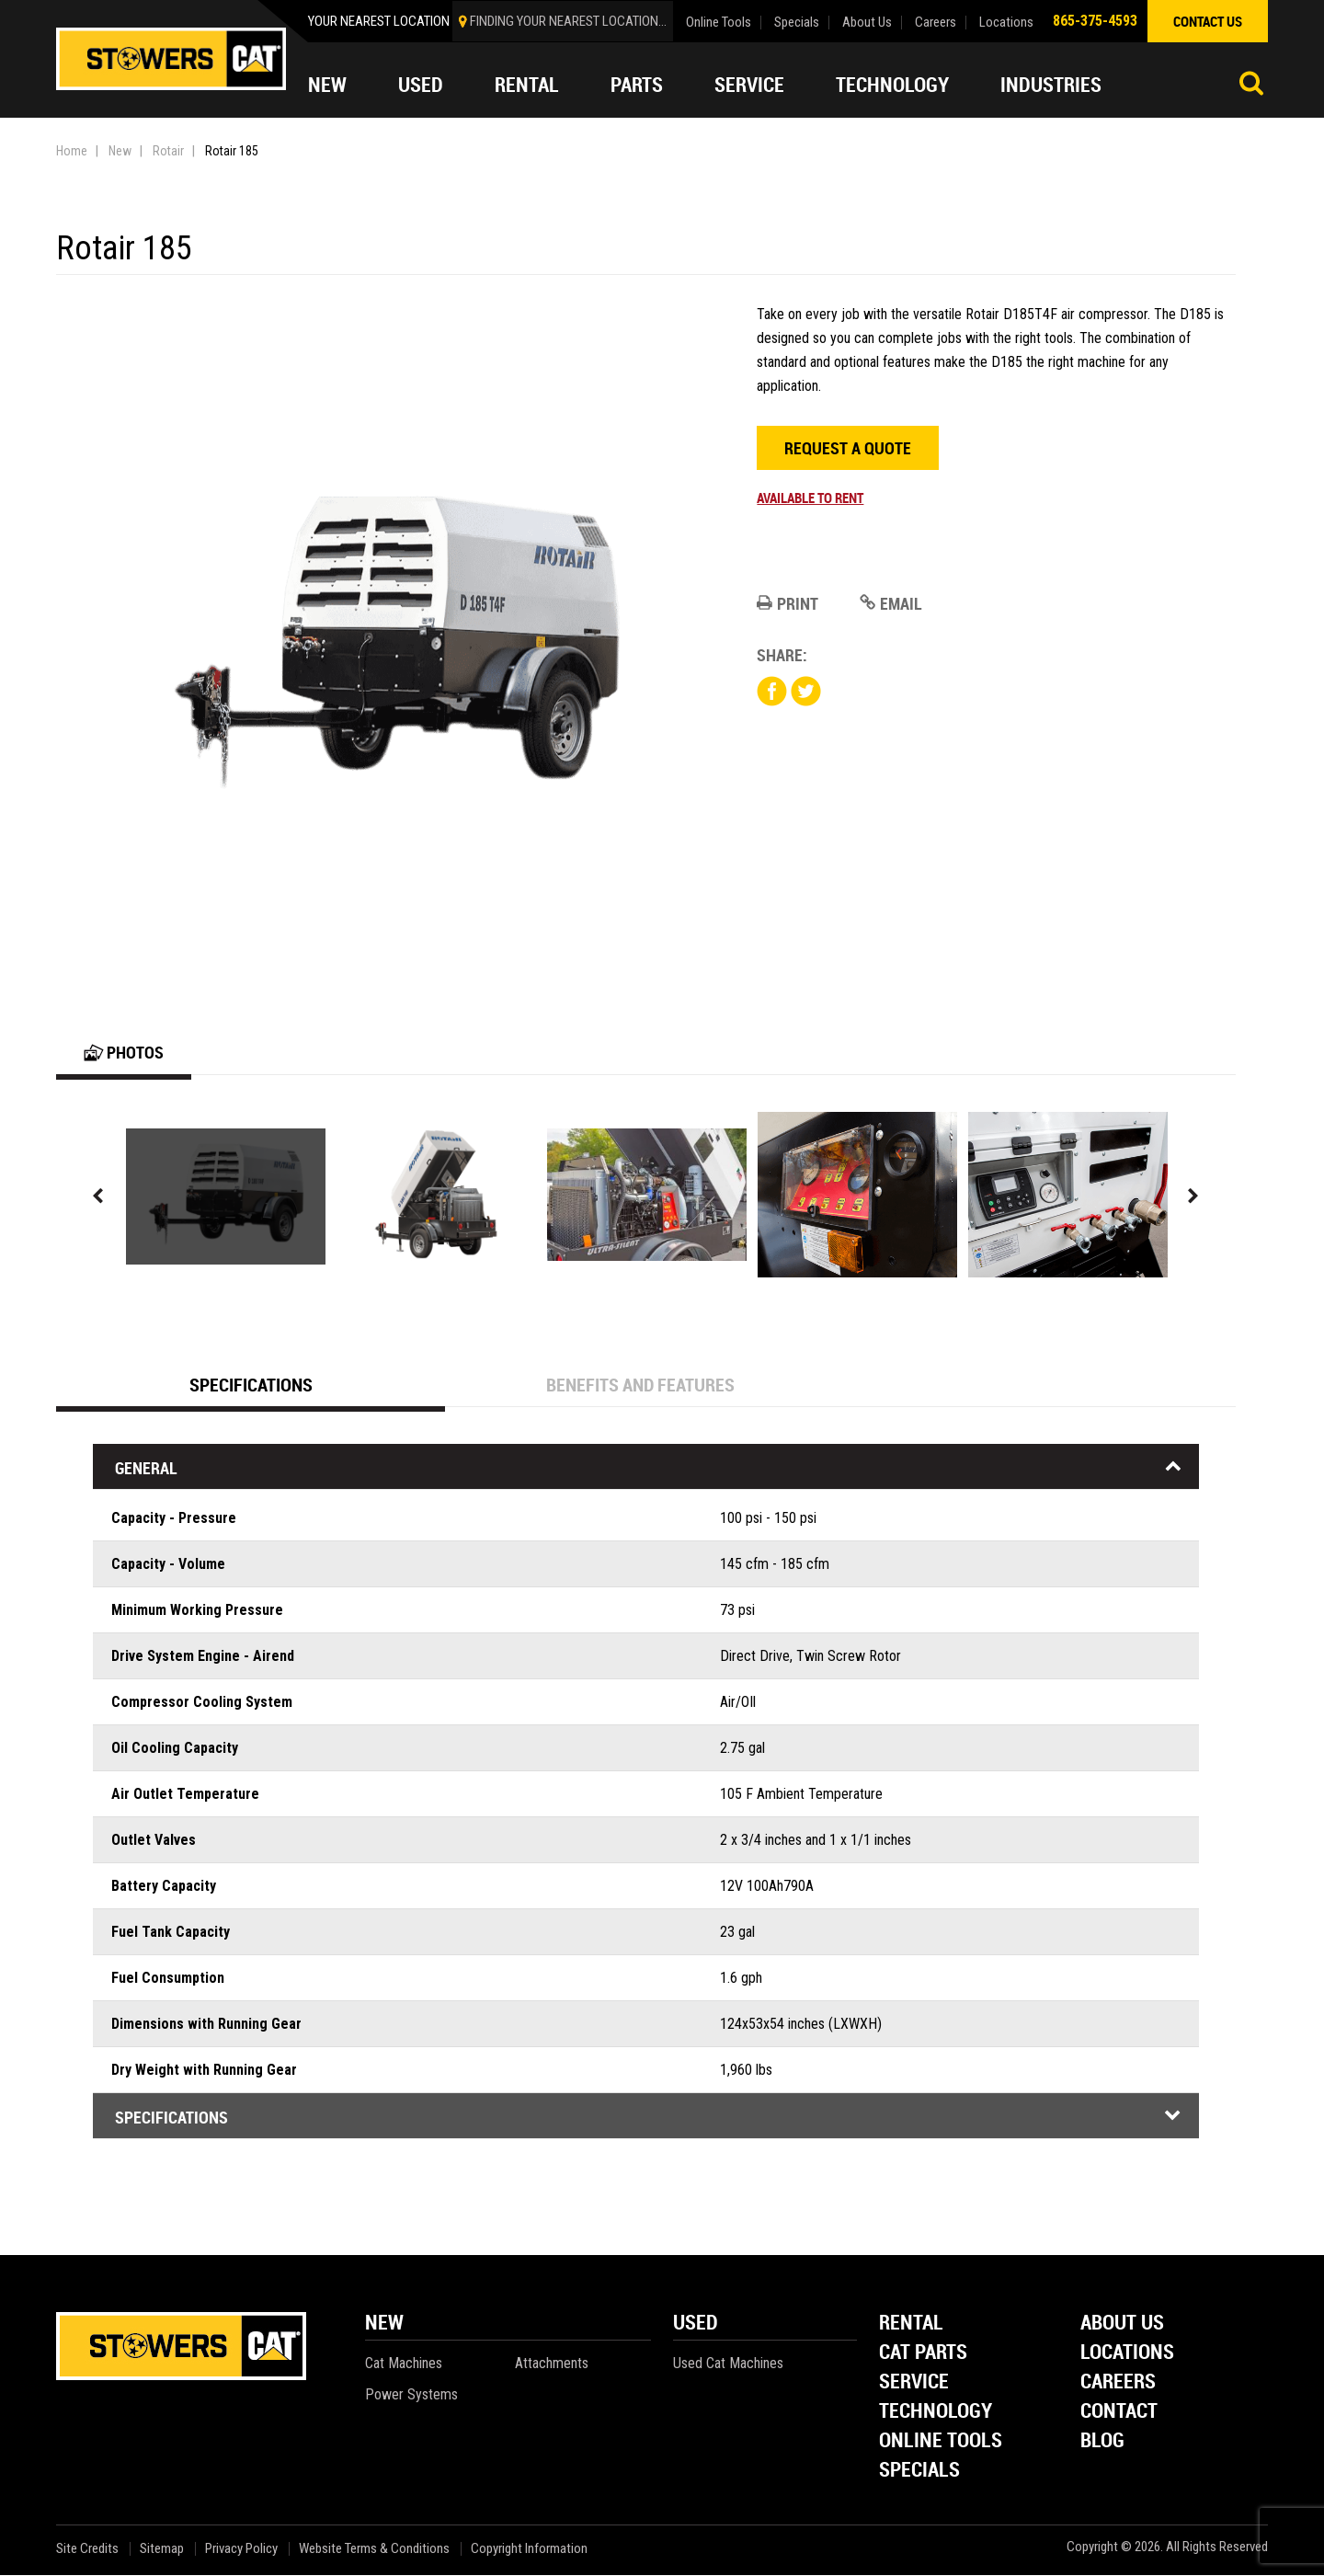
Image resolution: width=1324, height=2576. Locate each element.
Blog (1102, 2442)
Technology (892, 84)
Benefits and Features (640, 1385)
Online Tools (718, 22)
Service (749, 84)
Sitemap (162, 2550)
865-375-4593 (1095, 20)
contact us (1207, 21)
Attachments (551, 2364)
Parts (637, 84)
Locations (1006, 22)
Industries (1050, 84)
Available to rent (810, 497)
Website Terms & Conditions (374, 2550)
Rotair (168, 150)
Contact (1119, 2412)
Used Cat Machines (728, 2364)
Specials (796, 22)
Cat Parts (923, 2353)
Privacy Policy (241, 2550)
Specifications (251, 1385)
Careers (935, 22)
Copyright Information (529, 2550)
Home (71, 150)
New (327, 84)
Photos (124, 1053)
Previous (98, 1197)
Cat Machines (403, 2364)
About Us (867, 22)
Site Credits (87, 2550)
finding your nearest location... (568, 21)
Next (1193, 1197)
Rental (527, 84)
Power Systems (411, 2395)
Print (787, 603)
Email (891, 603)
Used (420, 84)
